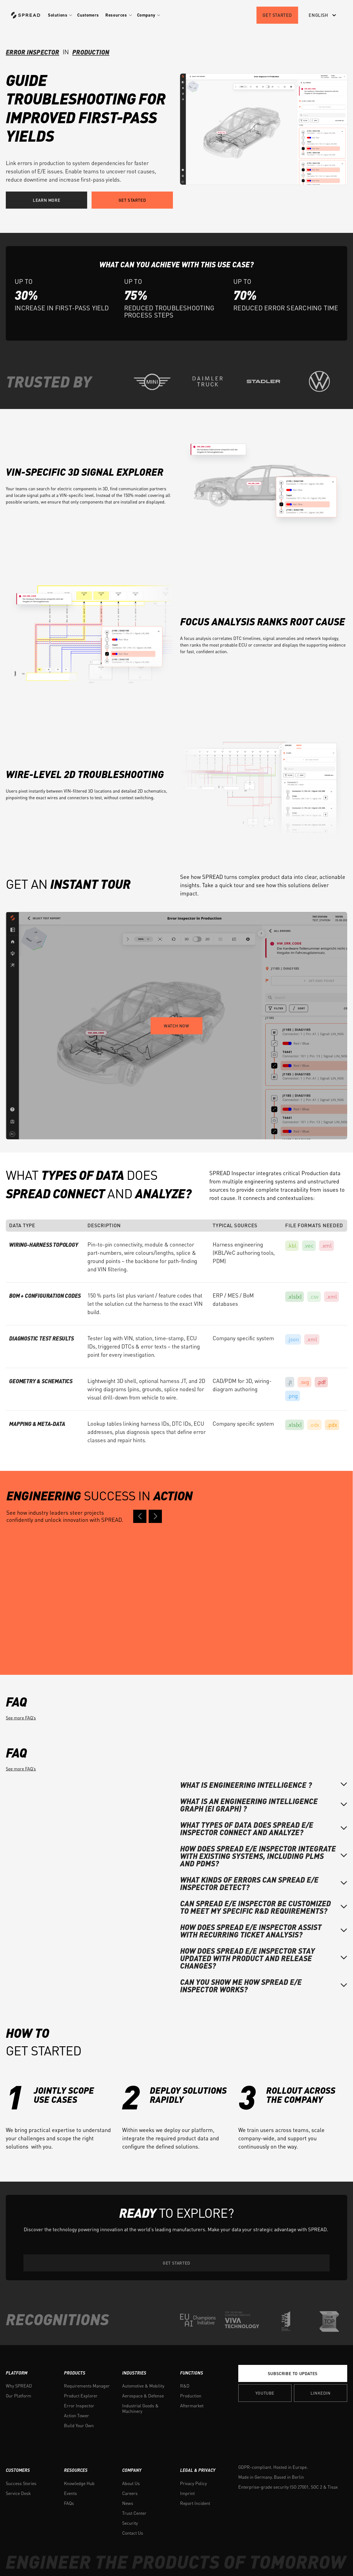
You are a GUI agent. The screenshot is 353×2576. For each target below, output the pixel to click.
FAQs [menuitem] (69, 2503)
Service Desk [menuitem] (18, 2493)
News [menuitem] (127, 2503)
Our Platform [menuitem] (18, 2396)
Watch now (176, 1025)
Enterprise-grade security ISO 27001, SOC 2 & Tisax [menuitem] (288, 2487)
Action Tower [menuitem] (76, 2415)
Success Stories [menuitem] (21, 2483)
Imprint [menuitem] (187, 2493)
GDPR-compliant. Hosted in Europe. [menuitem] (273, 2467)
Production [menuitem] (190, 2396)
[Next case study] (155, 1516)
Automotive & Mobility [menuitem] (143, 2386)
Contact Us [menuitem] (132, 2533)
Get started (176, 2262)
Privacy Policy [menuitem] (193, 2483)
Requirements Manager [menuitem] (87, 2386)
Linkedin (321, 2393)
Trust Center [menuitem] (134, 2513)
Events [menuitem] (70, 2493)
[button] (61, 15)
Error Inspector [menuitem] (79, 2405)
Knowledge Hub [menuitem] (79, 2483)
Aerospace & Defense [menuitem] (143, 2396)
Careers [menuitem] (130, 2493)
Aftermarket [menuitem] (192, 2405)
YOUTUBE (264, 2393)
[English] (322, 15)
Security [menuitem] (130, 2523)
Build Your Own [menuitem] (79, 2425)
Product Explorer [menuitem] (81, 2396)
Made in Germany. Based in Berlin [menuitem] (271, 2477)
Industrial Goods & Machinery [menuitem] (140, 2408)
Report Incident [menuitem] (195, 2503)
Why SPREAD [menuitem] (19, 2386)
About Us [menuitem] (131, 2483)
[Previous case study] (139, 1516)
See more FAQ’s (21, 1718)
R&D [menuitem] (184, 2386)
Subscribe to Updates (293, 2373)
